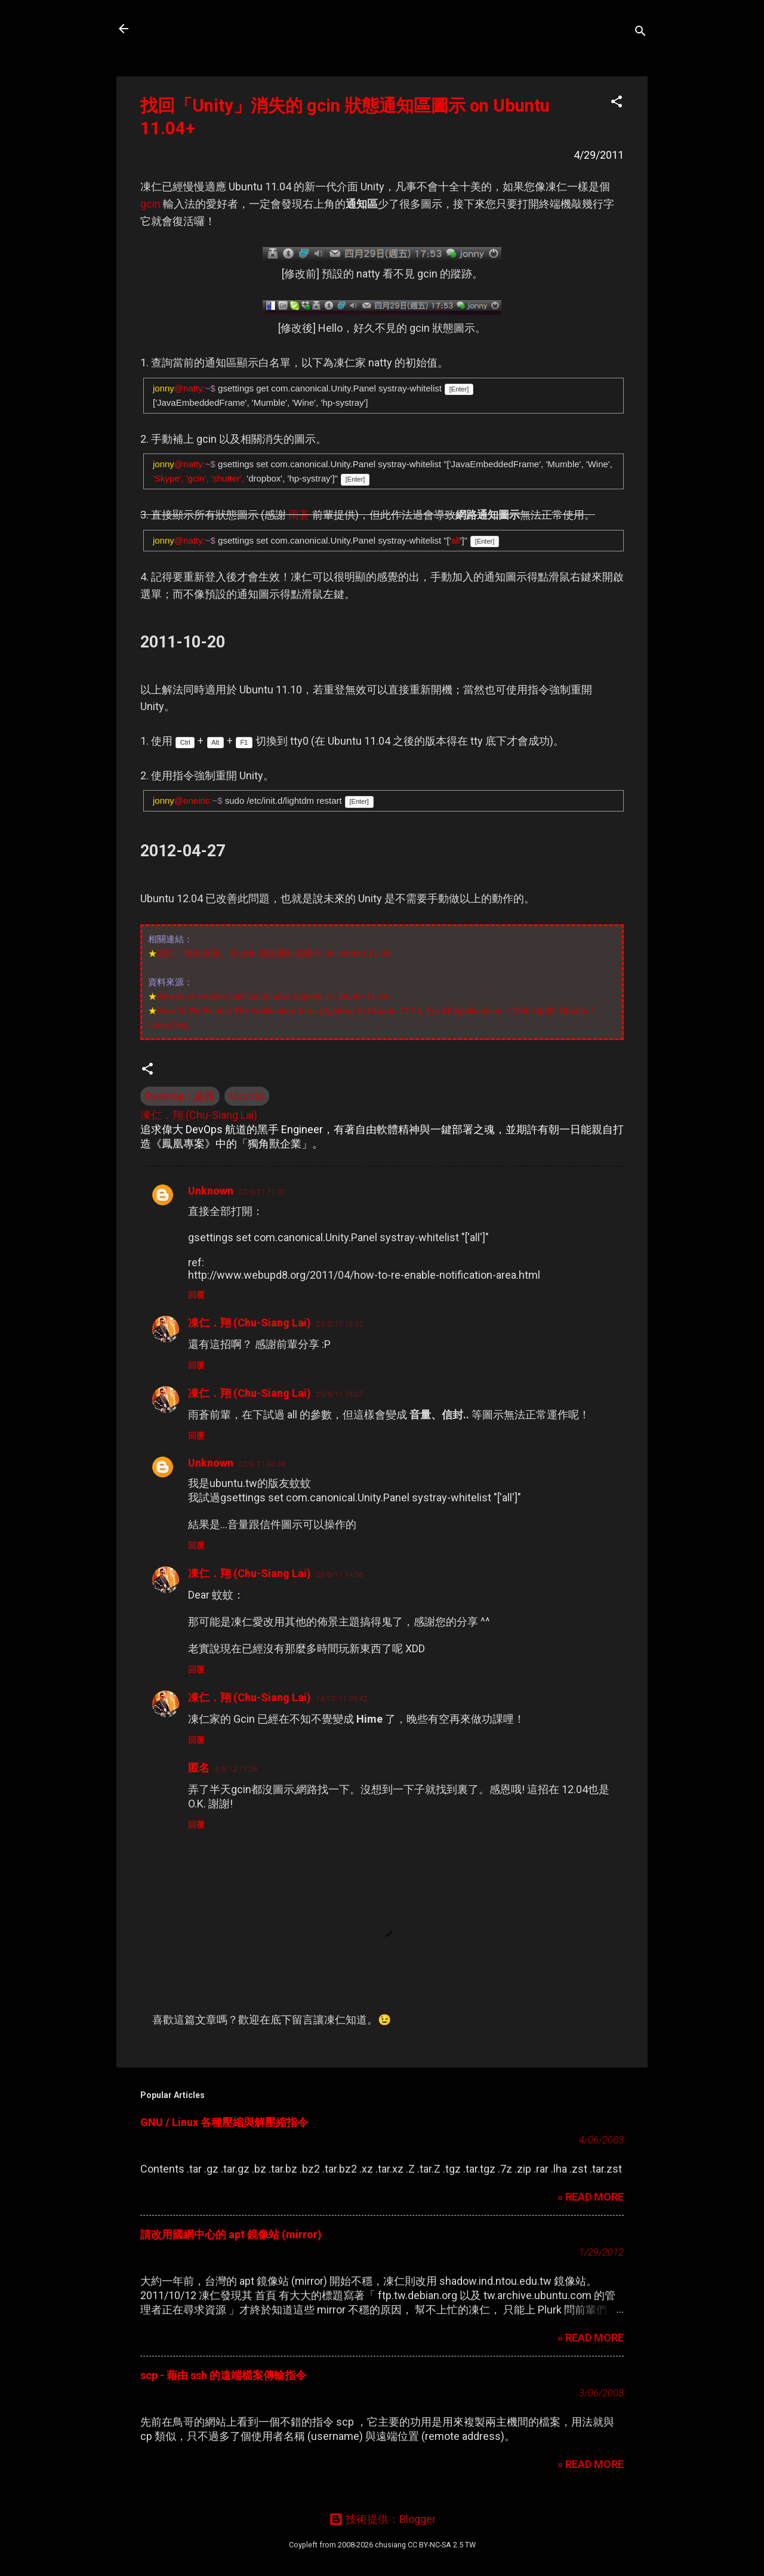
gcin (150, 204)
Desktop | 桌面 (180, 1096)
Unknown (210, 1190)
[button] (616, 103)
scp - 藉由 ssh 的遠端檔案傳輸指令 (223, 2375)
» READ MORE (590, 2197)
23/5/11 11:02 (261, 1191)
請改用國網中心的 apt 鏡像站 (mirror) (231, 2234)
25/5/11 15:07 (339, 1394)
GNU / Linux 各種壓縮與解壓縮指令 (224, 2122)
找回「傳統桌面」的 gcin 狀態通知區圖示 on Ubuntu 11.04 (273, 953)
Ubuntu (247, 1096)
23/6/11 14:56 (339, 1574)
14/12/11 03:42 (341, 1698)
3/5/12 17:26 (235, 1768)
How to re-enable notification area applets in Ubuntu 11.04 (272, 996)
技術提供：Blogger (382, 2519)
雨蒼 (299, 514)
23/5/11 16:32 (339, 1323)
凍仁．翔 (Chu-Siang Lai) (249, 1322)
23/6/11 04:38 (261, 1464)
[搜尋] (640, 32)
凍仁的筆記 (181, 28)
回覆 (196, 1295)
